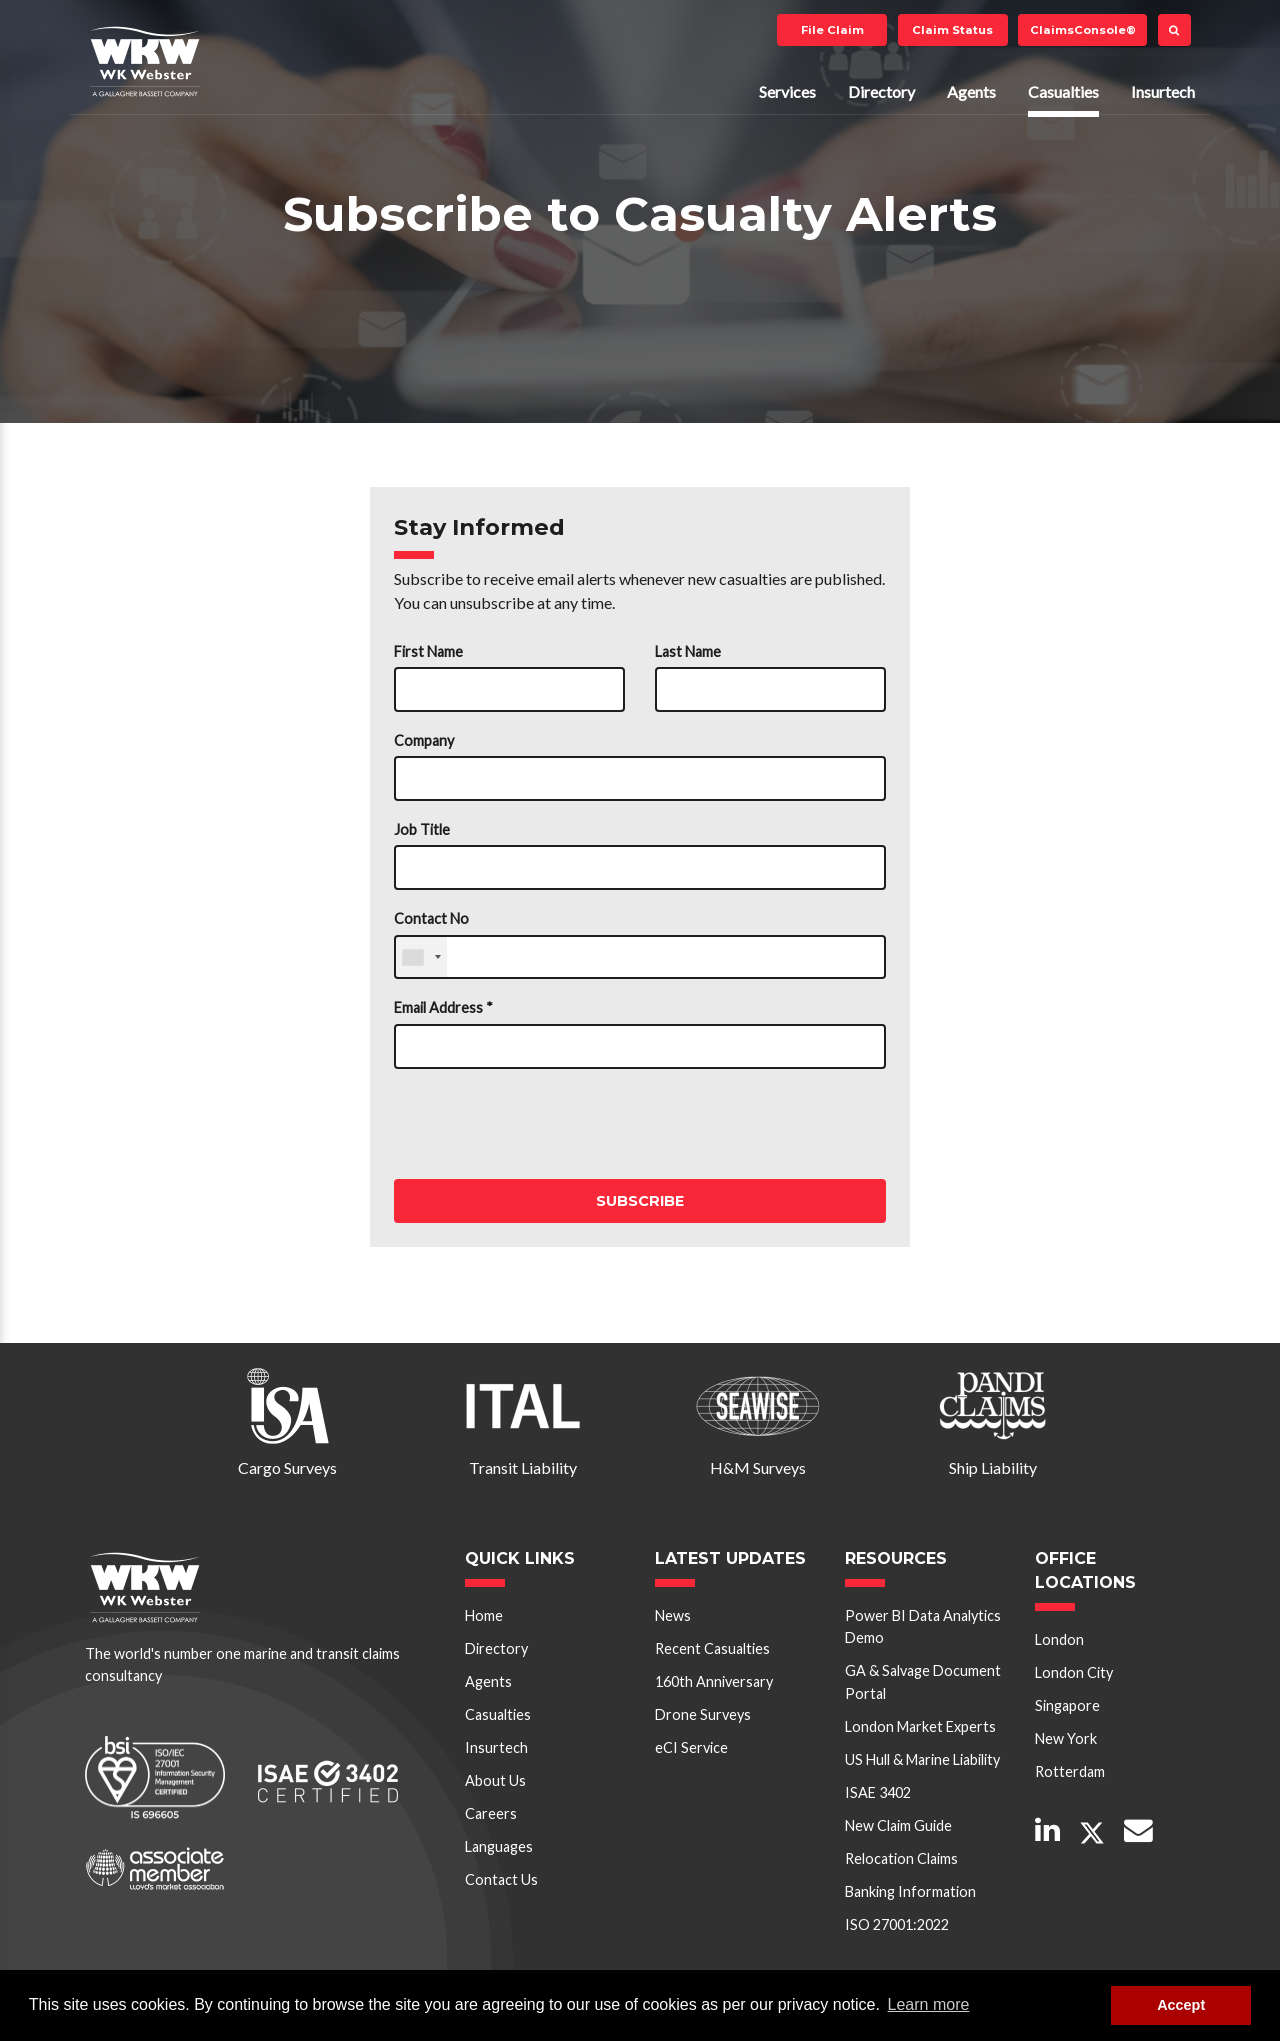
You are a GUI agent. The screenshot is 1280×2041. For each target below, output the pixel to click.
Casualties (1063, 91)
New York (1066, 1738)
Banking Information (910, 1891)
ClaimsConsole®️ (1083, 30)
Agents (971, 91)
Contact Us (501, 1879)
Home (484, 1615)
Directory (881, 91)
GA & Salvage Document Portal (923, 1681)
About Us (495, 1780)
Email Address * (443, 1007)
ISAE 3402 (878, 1792)
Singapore (1067, 1705)
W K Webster (145, 61)
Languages (499, 1846)
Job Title (422, 829)
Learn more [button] (929, 2004)
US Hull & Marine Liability (922, 1759)
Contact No (431, 918)
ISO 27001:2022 (897, 1924)
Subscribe (640, 1201)
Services (787, 91)
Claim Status (952, 30)
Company (424, 740)
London (1059, 1639)
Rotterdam (1070, 1771)
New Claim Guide (898, 1825)
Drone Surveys (703, 1714)
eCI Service (691, 1747)
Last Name (688, 651)
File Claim (832, 30)
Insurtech (1163, 91)
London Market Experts (920, 1726)
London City (1074, 1672)
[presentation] (546, 1124)
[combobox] (421, 957)
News (673, 1615)
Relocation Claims (901, 1858)
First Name (428, 651)
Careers (491, 1813)
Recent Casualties (712, 1648)
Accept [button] (1181, 2005)
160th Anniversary (714, 1681)
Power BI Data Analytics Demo (923, 1626)
